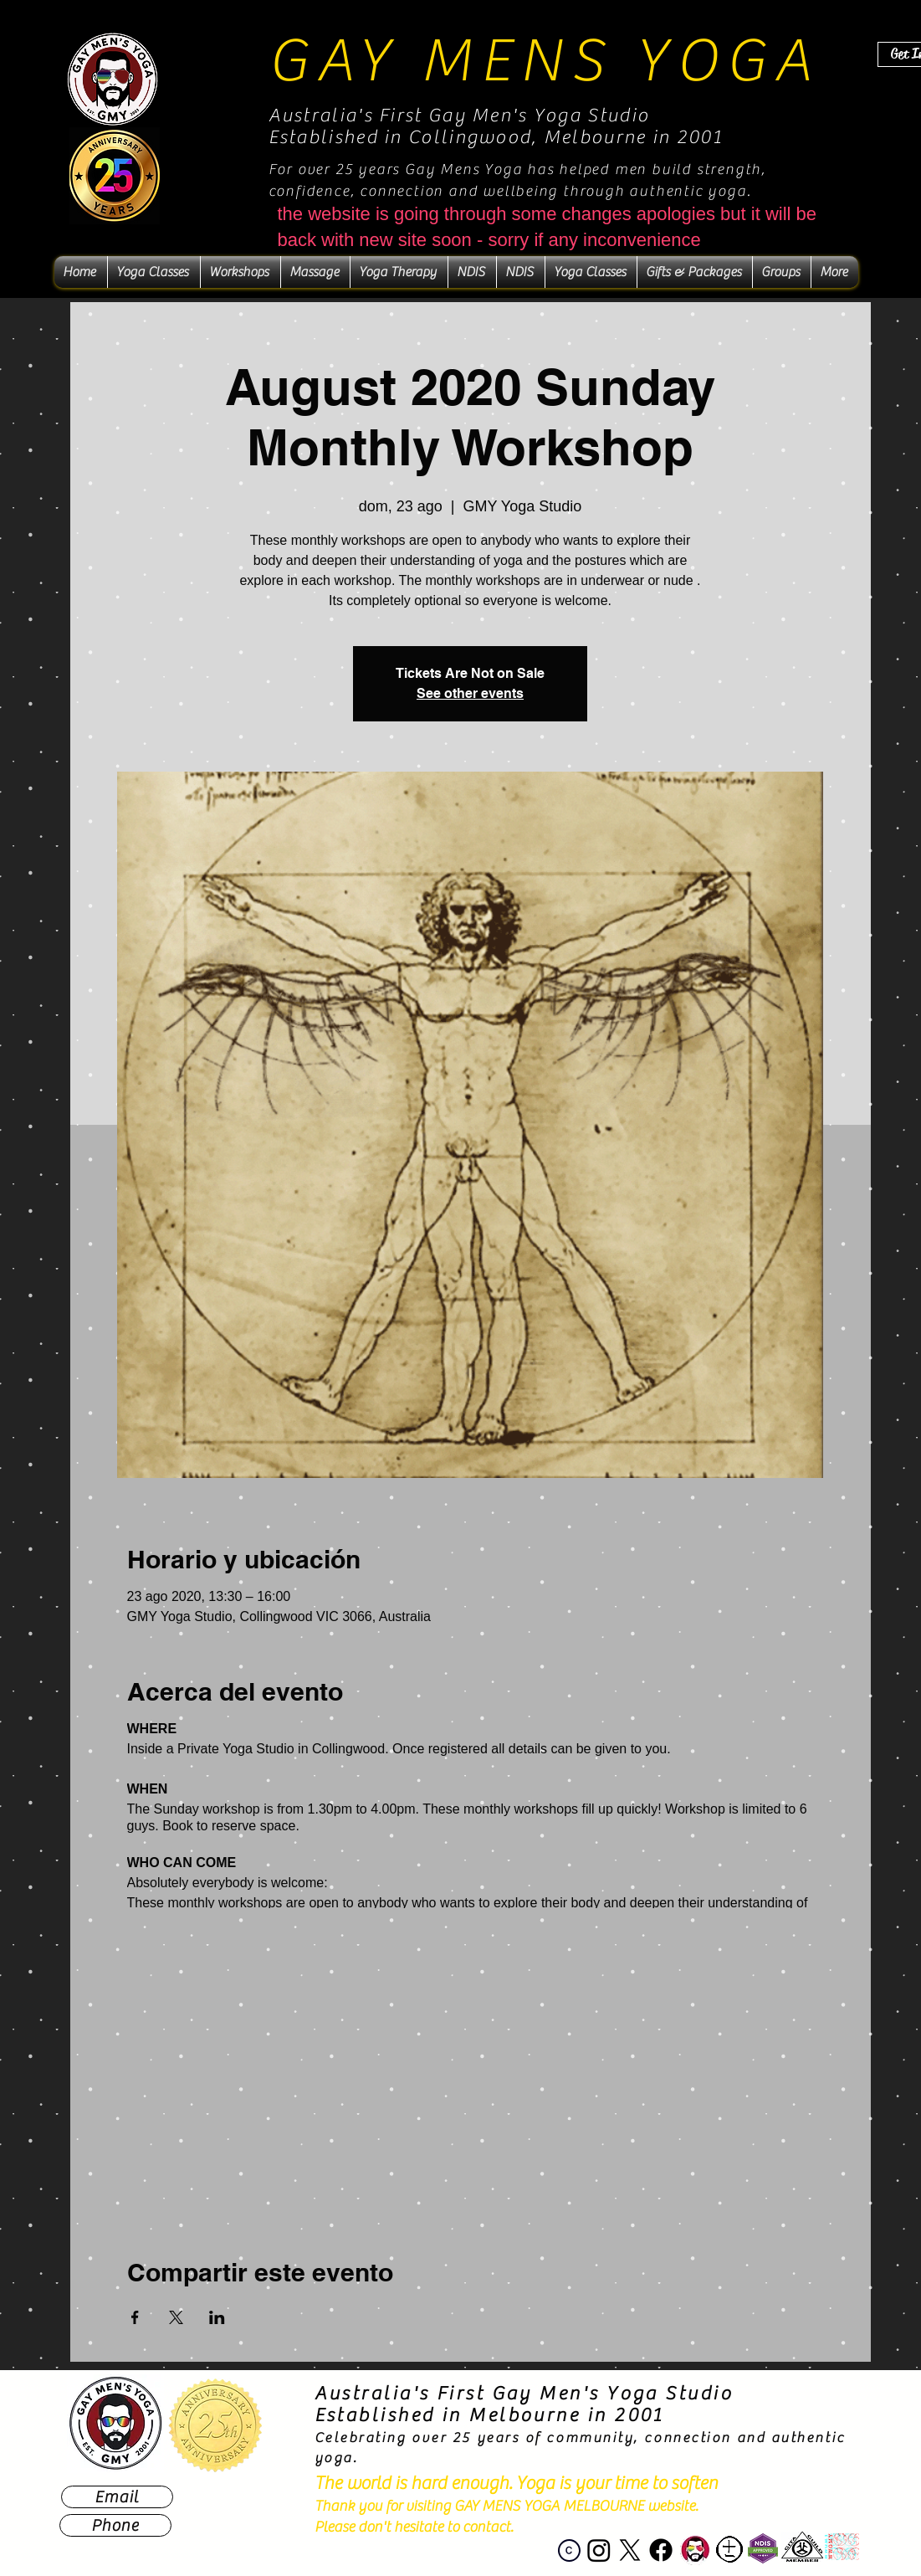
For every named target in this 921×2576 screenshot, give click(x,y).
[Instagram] (599, 2550)
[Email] (117, 2497)
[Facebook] (661, 2550)
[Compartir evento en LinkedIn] (217, 2317)
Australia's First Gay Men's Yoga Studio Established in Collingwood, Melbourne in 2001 (496, 126)
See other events (470, 693)
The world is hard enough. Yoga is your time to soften (516, 2483)
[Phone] (115, 2525)
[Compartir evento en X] (176, 2317)
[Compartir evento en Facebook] (135, 2317)
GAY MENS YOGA (544, 61)
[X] (630, 2550)
